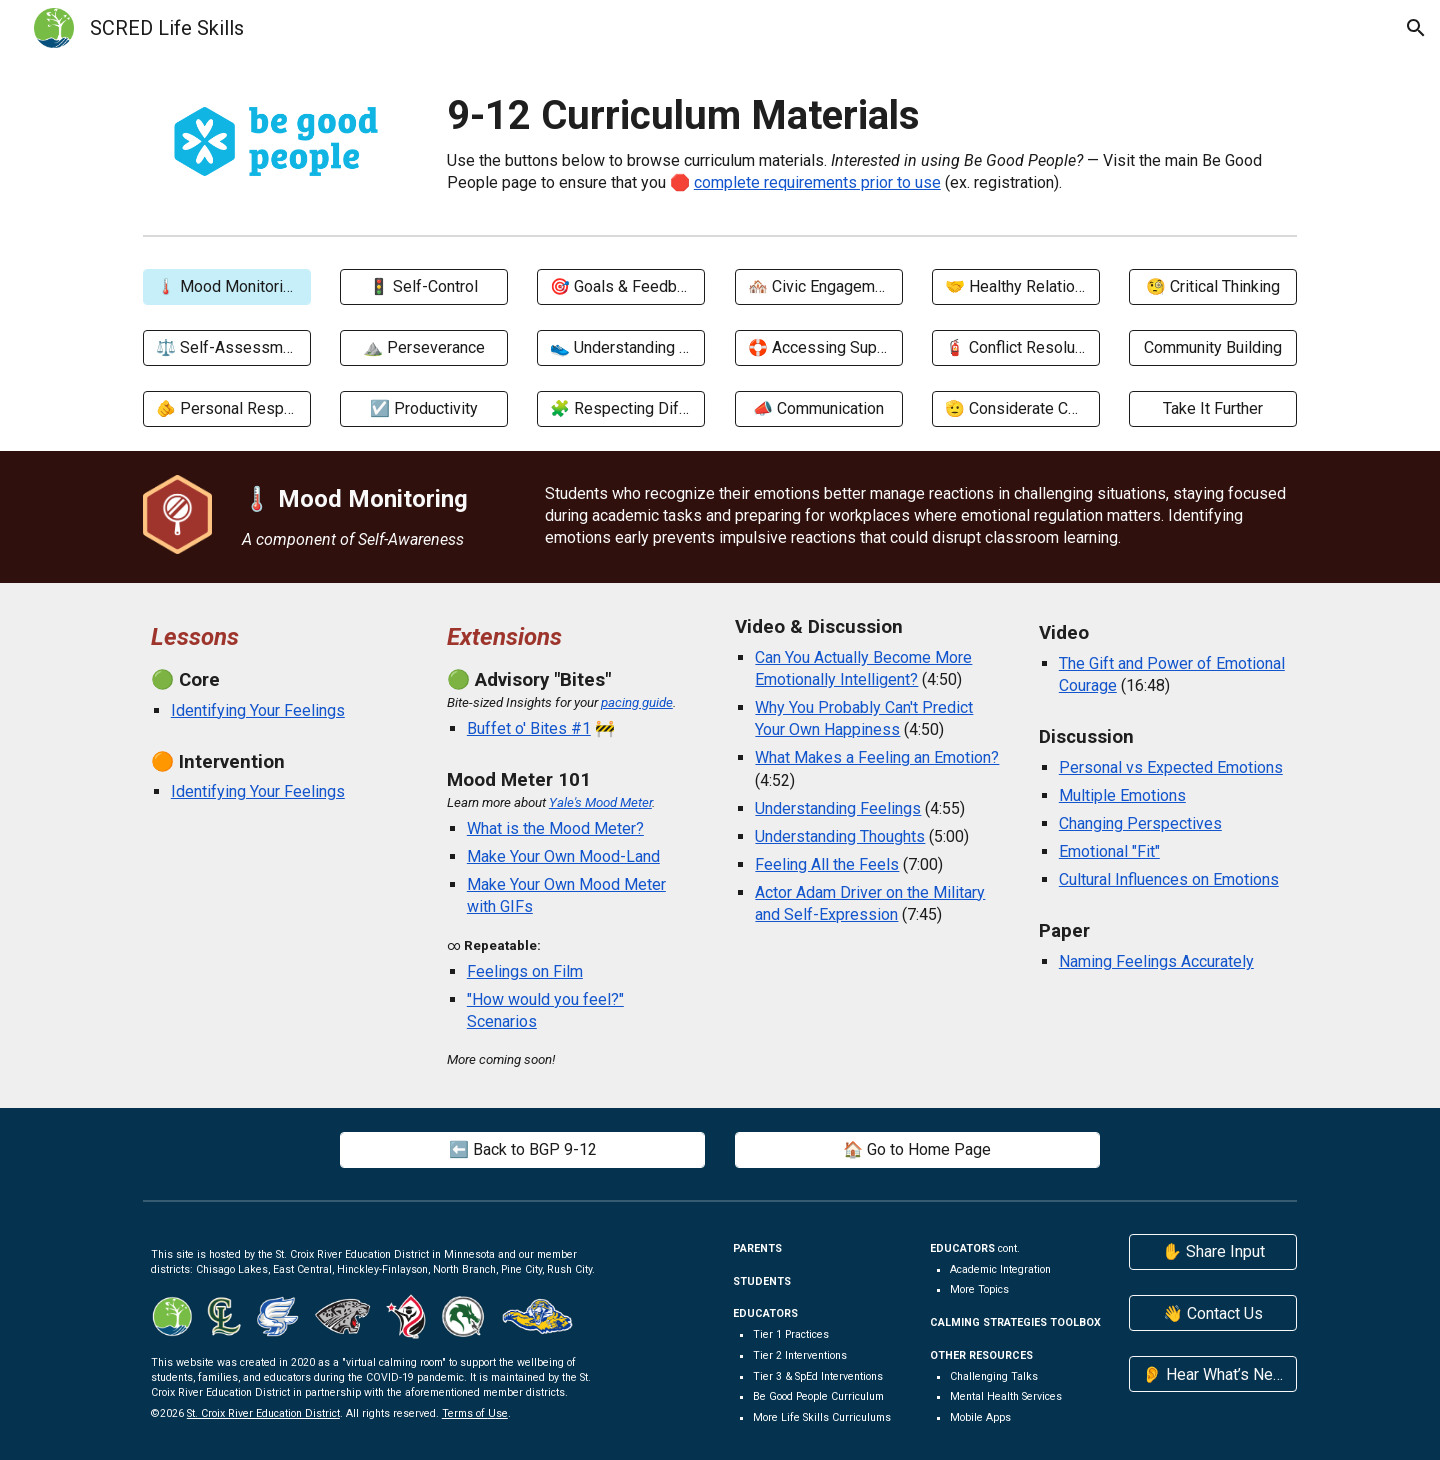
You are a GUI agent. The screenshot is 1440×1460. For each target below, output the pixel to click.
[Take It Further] (1213, 408)
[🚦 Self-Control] (424, 286)
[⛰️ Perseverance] (424, 347)
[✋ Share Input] (1213, 1251)
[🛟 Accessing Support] (819, 347)
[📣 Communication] (819, 408)
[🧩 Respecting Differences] (621, 408)
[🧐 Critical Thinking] (1213, 286)
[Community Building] (1213, 347)
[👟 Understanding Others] (621, 347)
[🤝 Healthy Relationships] (1016, 286)
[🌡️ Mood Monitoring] (227, 286)
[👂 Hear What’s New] (1213, 1374)
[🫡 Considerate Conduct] (1016, 408)
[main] (868, 141)
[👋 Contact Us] (1213, 1313)
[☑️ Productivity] (424, 408)
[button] (1416, 28)
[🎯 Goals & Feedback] (621, 286)
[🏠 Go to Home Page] (917, 1149)
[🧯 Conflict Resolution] (1016, 347)
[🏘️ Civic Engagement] (819, 286)
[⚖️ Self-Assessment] (227, 347)
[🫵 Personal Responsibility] (227, 408)
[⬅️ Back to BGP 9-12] (522, 1149)
